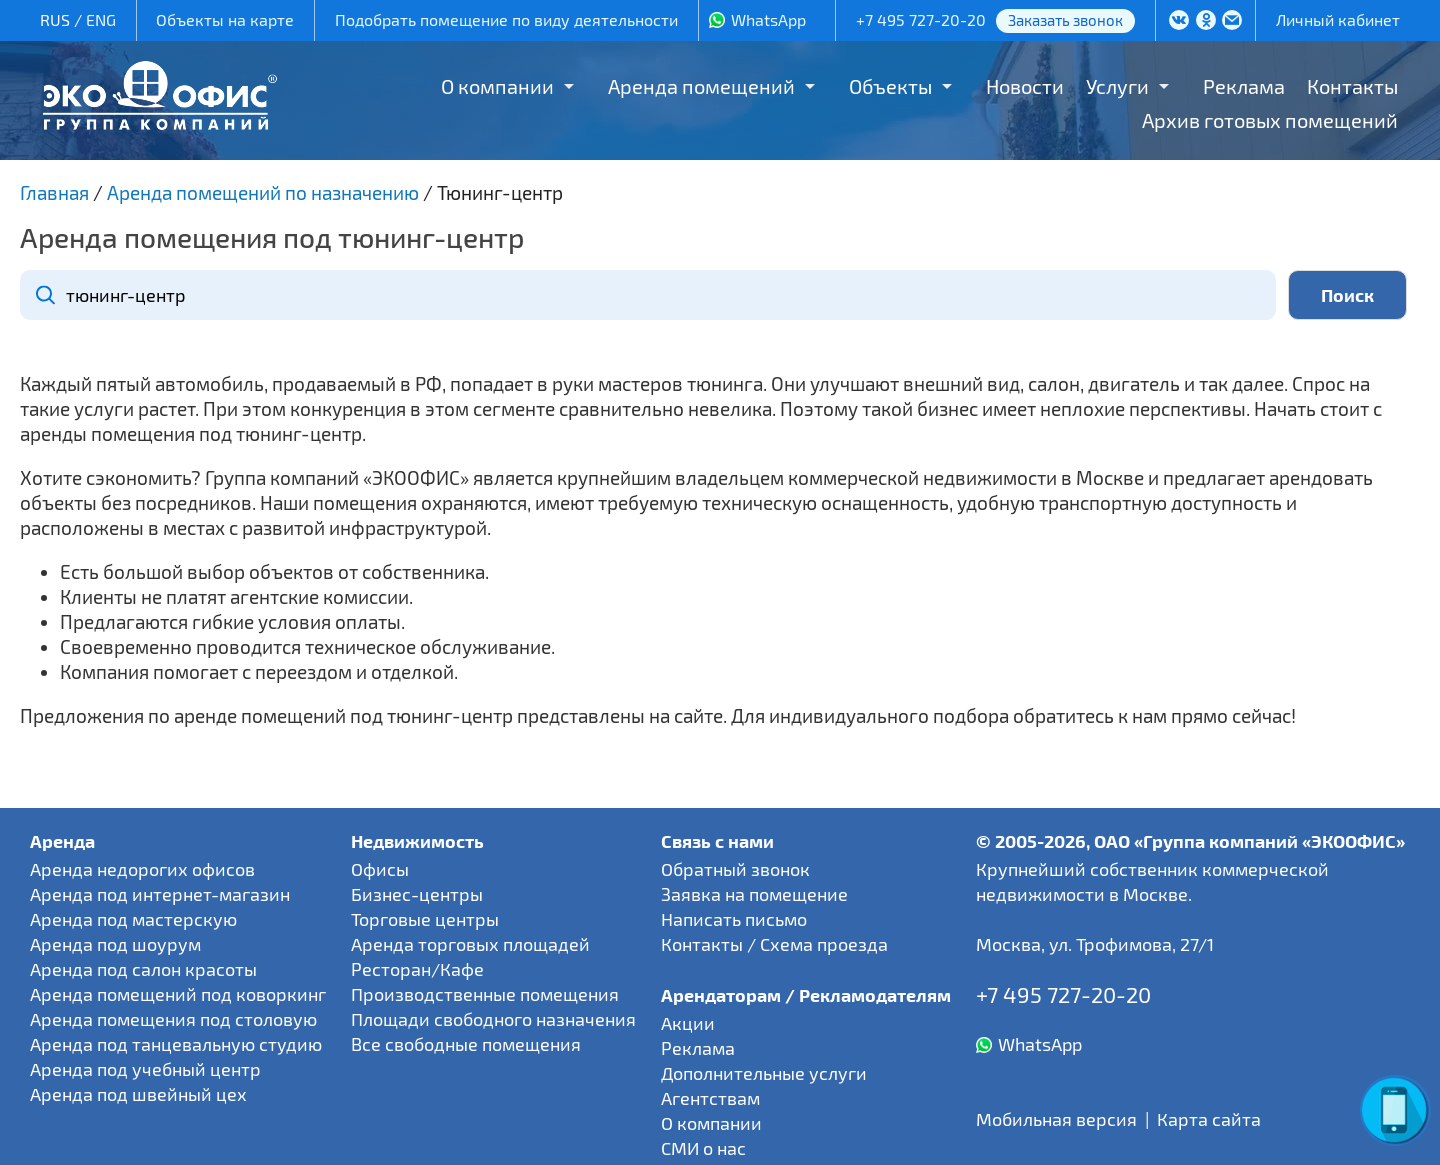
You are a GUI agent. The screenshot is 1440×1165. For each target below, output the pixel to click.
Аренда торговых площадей (470, 944)
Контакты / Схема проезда (774, 944)
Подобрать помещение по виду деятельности (506, 19)
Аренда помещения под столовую (173, 1019)
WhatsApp (768, 19)
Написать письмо (734, 919)
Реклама (1244, 86)
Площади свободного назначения (493, 1019)
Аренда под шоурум (115, 944)
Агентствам (710, 1098)
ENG (101, 19)
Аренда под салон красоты (143, 969)
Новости (1025, 86)
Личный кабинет (1338, 19)
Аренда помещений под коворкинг (178, 994)
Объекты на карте (225, 19)
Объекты (890, 86)
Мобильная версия (1056, 1119)
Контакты (1352, 86)
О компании (497, 86)
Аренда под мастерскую (133, 919)
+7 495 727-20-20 (921, 19)
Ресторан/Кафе (417, 969)
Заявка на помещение (754, 894)
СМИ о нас (703, 1148)
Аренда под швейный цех (138, 1094)
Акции (688, 1023)
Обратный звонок (735, 869)
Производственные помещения (485, 994)
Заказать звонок (1065, 20)
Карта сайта (1209, 1119)
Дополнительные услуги (764, 1073)
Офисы (380, 869)
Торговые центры (425, 919)
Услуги (1117, 86)
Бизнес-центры (417, 894)
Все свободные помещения (466, 1044)
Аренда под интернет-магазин (160, 894)
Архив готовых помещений (1270, 120)
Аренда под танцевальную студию (176, 1044)
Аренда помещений (701, 86)
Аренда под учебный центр (145, 1069)
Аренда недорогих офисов (142, 869)
